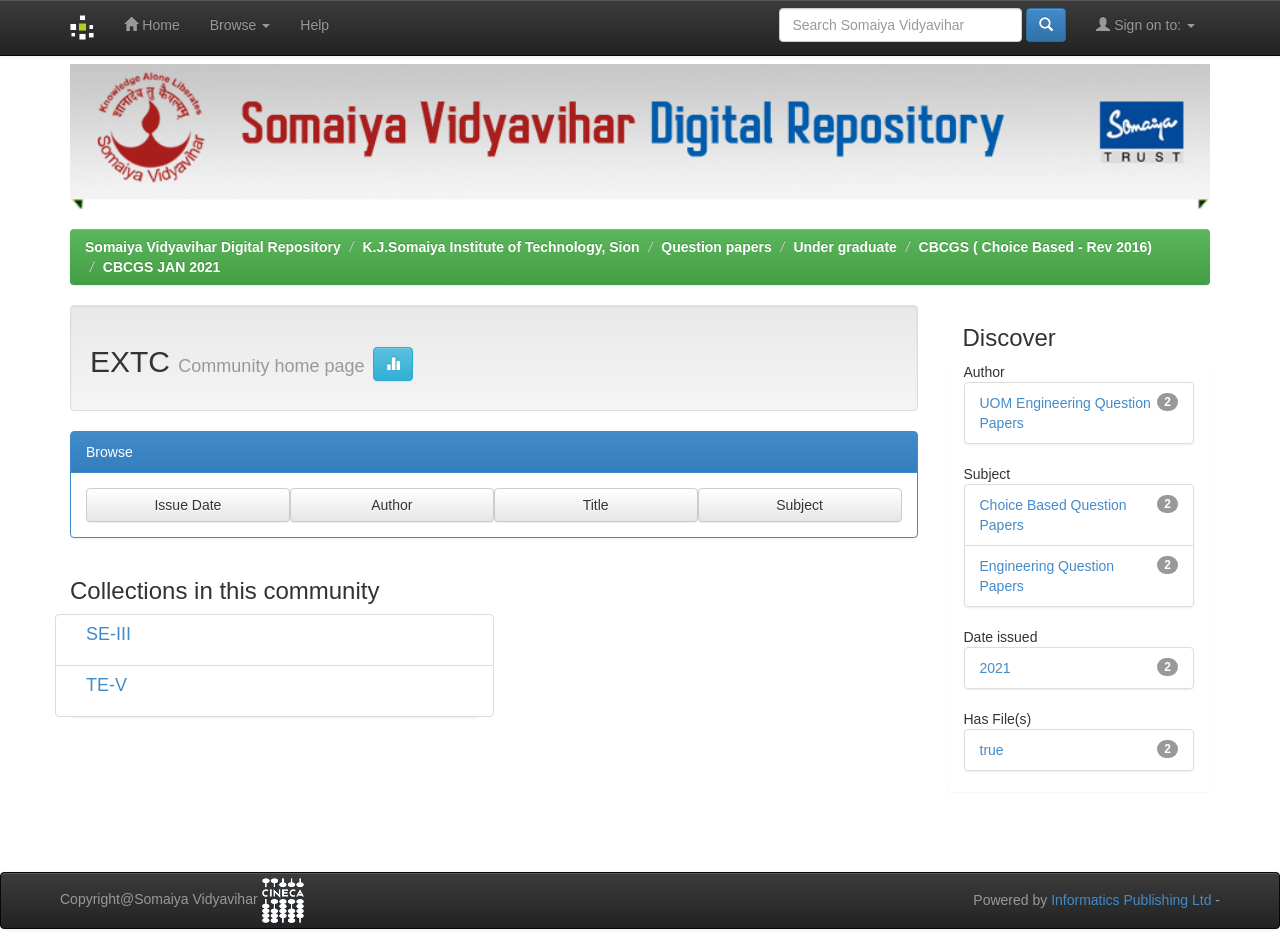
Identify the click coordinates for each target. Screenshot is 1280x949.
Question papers (716, 247)
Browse (240, 25)
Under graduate (844, 247)
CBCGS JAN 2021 (162, 267)
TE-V (106, 685)
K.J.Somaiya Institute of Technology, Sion (500, 247)
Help (314, 25)
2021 (995, 668)
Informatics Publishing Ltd (1131, 900)
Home (151, 24)
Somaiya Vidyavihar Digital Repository (213, 247)
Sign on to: (1145, 24)
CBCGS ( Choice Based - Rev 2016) (1035, 247)
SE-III (108, 634)
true (992, 750)
